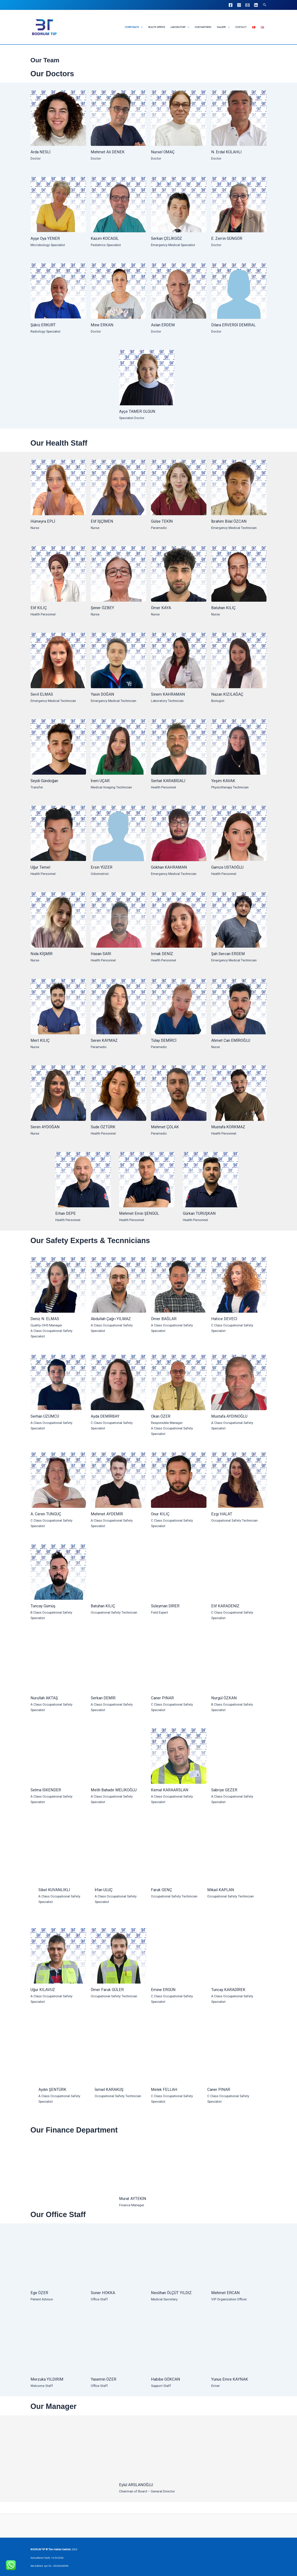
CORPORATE (133, 27)
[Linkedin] (256, 5)
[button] (264, 4)
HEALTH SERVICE (156, 27)
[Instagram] (239, 5)
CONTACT (241, 27)
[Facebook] (231, 5)
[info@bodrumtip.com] (247, 5)
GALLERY (223, 27)
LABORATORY (180, 27)
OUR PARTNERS (203, 27)
